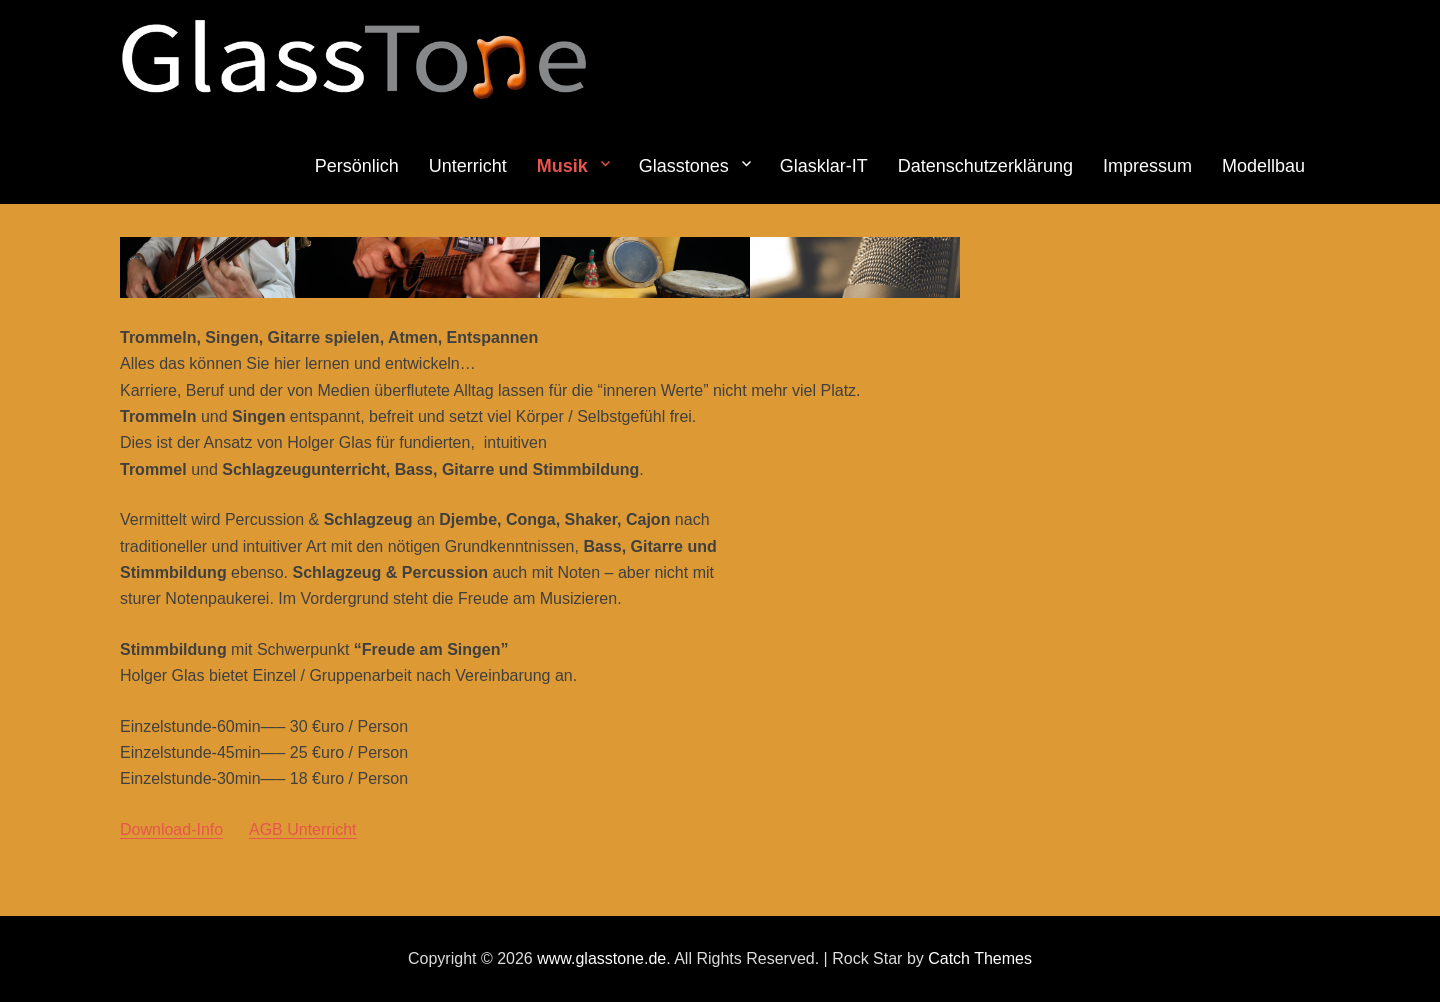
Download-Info (171, 829)
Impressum (1147, 166)
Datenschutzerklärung (985, 166)
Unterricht (468, 166)
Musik (562, 166)
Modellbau (1263, 166)
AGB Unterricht (303, 829)
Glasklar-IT (824, 166)
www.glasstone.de (601, 958)
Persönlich (357, 166)
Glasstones (684, 166)
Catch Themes (980, 958)
